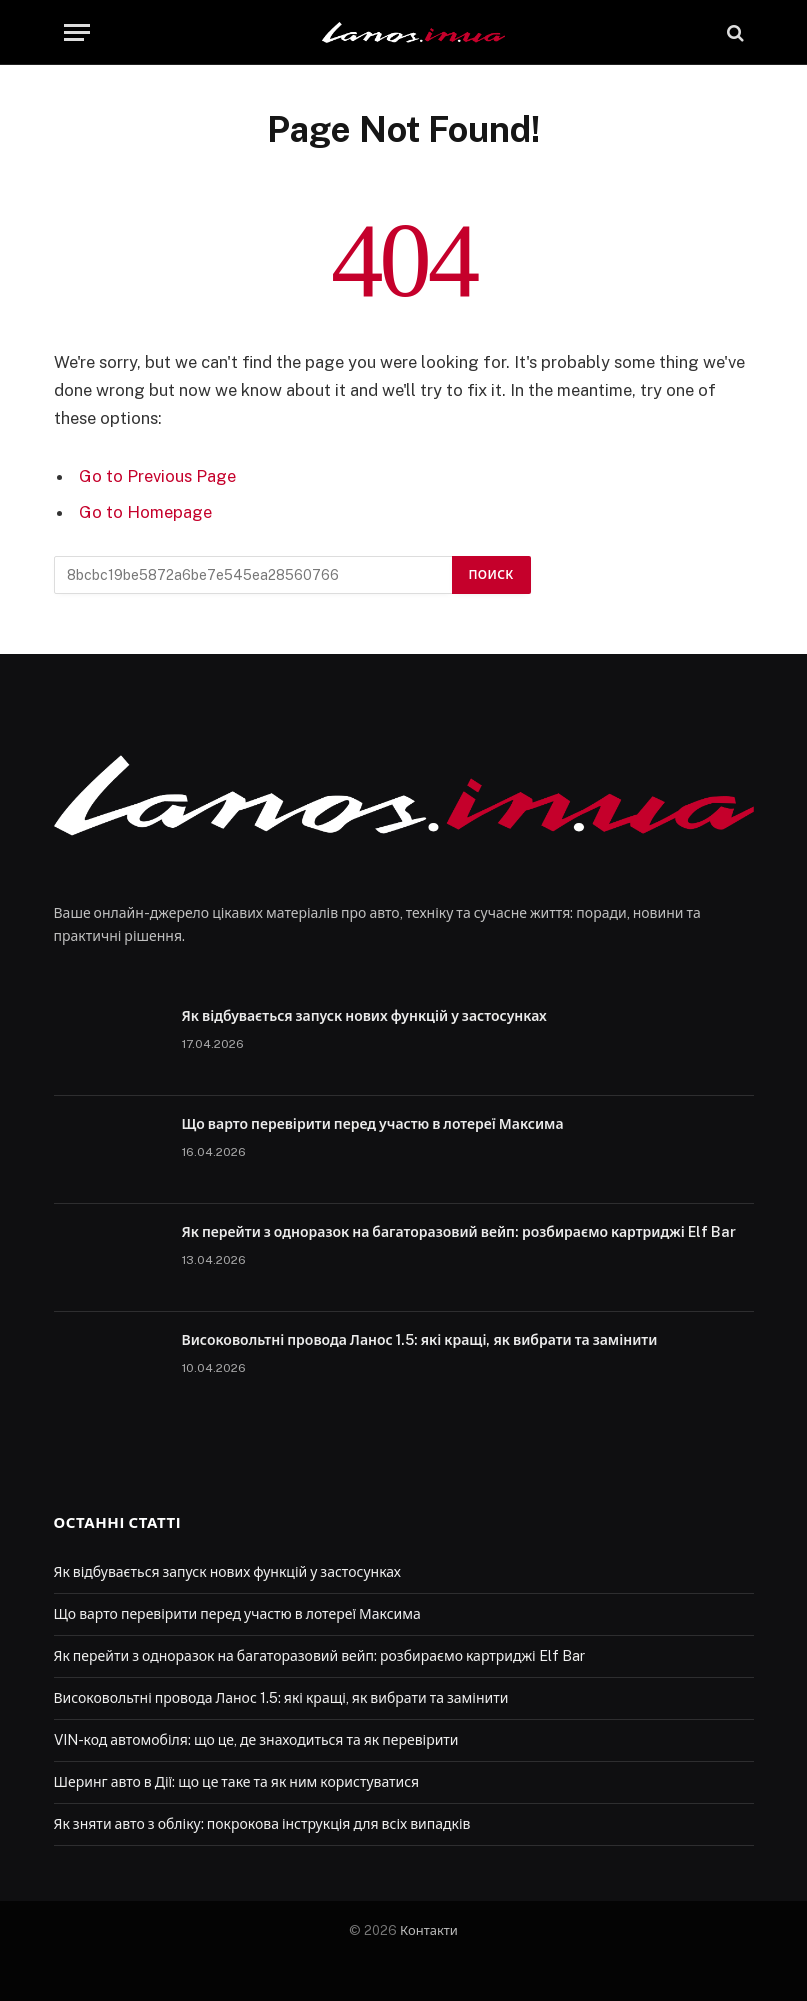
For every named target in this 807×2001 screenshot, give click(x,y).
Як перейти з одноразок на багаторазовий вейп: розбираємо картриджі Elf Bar (459, 1232)
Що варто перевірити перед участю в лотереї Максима (373, 1124)
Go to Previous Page (157, 476)
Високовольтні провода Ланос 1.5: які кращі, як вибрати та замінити (420, 1340)
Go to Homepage (145, 512)
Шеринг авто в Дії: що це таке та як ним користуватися (237, 1782)
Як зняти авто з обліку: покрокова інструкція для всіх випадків (262, 1824)
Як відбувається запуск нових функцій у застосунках (364, 1016)
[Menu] (77, 32)
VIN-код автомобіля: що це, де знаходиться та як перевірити (256, 1740)
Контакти (429, 1930)
